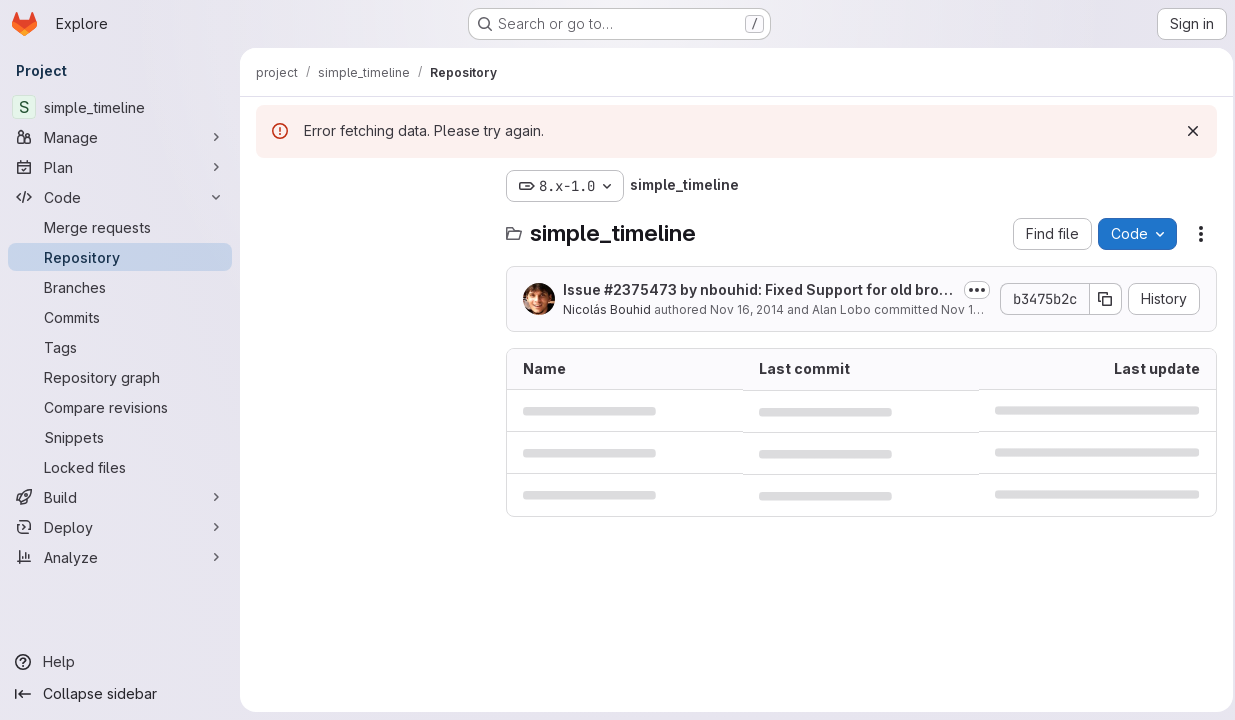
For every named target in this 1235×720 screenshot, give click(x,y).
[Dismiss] (1187, 131)
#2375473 (640, 289)
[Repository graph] (120, 377)
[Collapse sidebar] (120, 694)
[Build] (120, 497)
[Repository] (120, 257)
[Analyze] (120, 557)
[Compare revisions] (120, 407)
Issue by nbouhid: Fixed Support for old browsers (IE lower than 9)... (751, 290)
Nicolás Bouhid (607, 309)
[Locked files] (120, 467)
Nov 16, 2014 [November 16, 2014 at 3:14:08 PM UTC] (747, 309)
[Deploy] (120, 527)
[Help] (120, 662)
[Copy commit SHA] (1100, 299)
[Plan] (120, 167)
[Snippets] (120, 437)
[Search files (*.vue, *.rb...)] (371, 226)
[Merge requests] (120, 227)
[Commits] (120, 317)
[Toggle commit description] (971, 290)
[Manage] (120, 137)
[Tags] (120, 347)
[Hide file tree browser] (272, 186)
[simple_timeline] (120, 107)
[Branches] (120, 287)
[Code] (120, 197)
